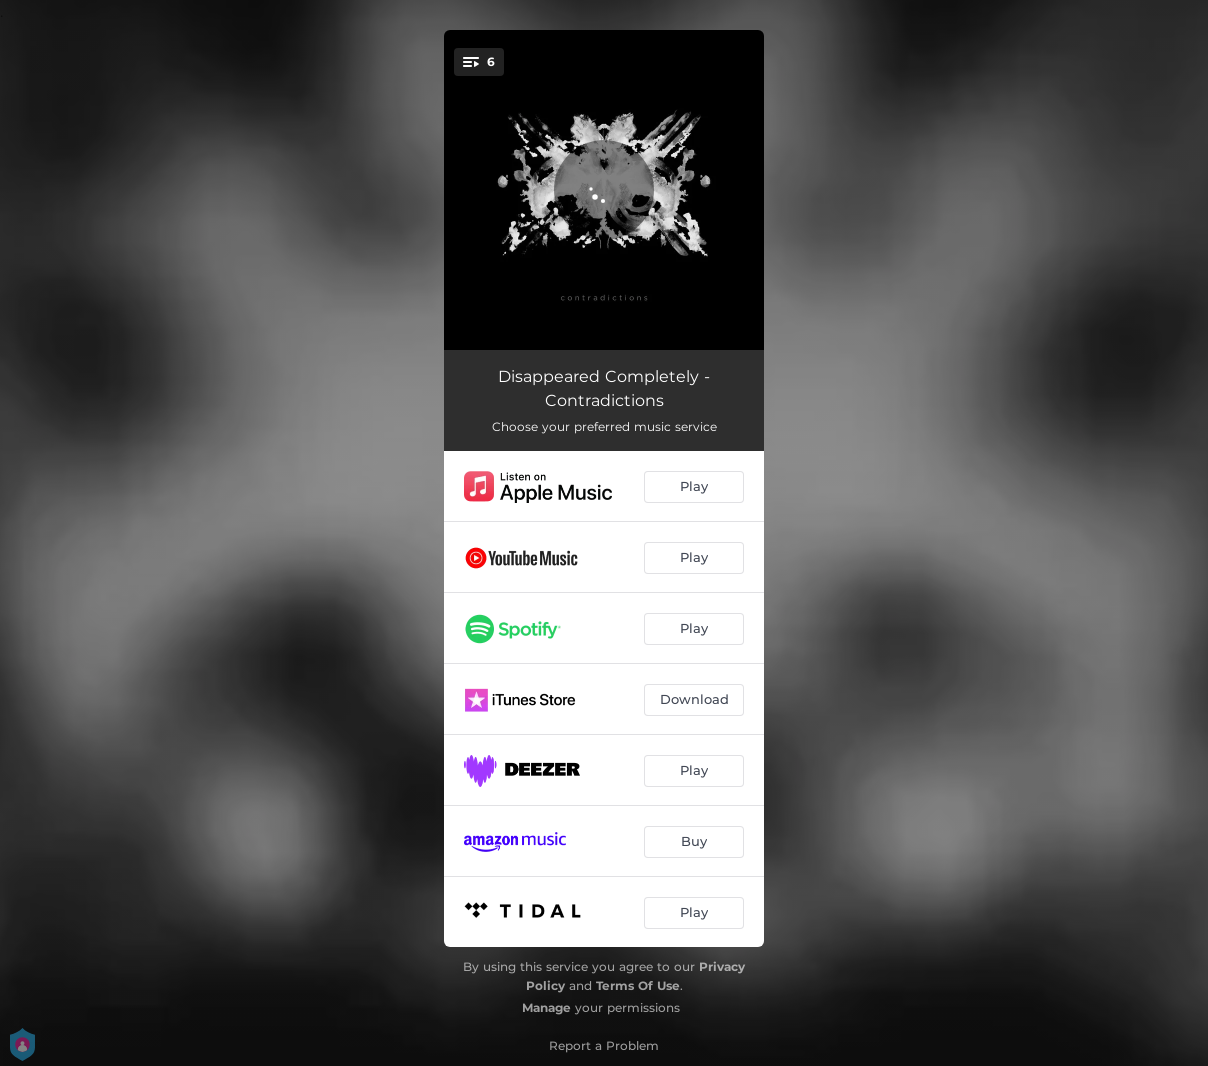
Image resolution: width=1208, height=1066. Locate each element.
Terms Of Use (638, 985)
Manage (546, 1007)
